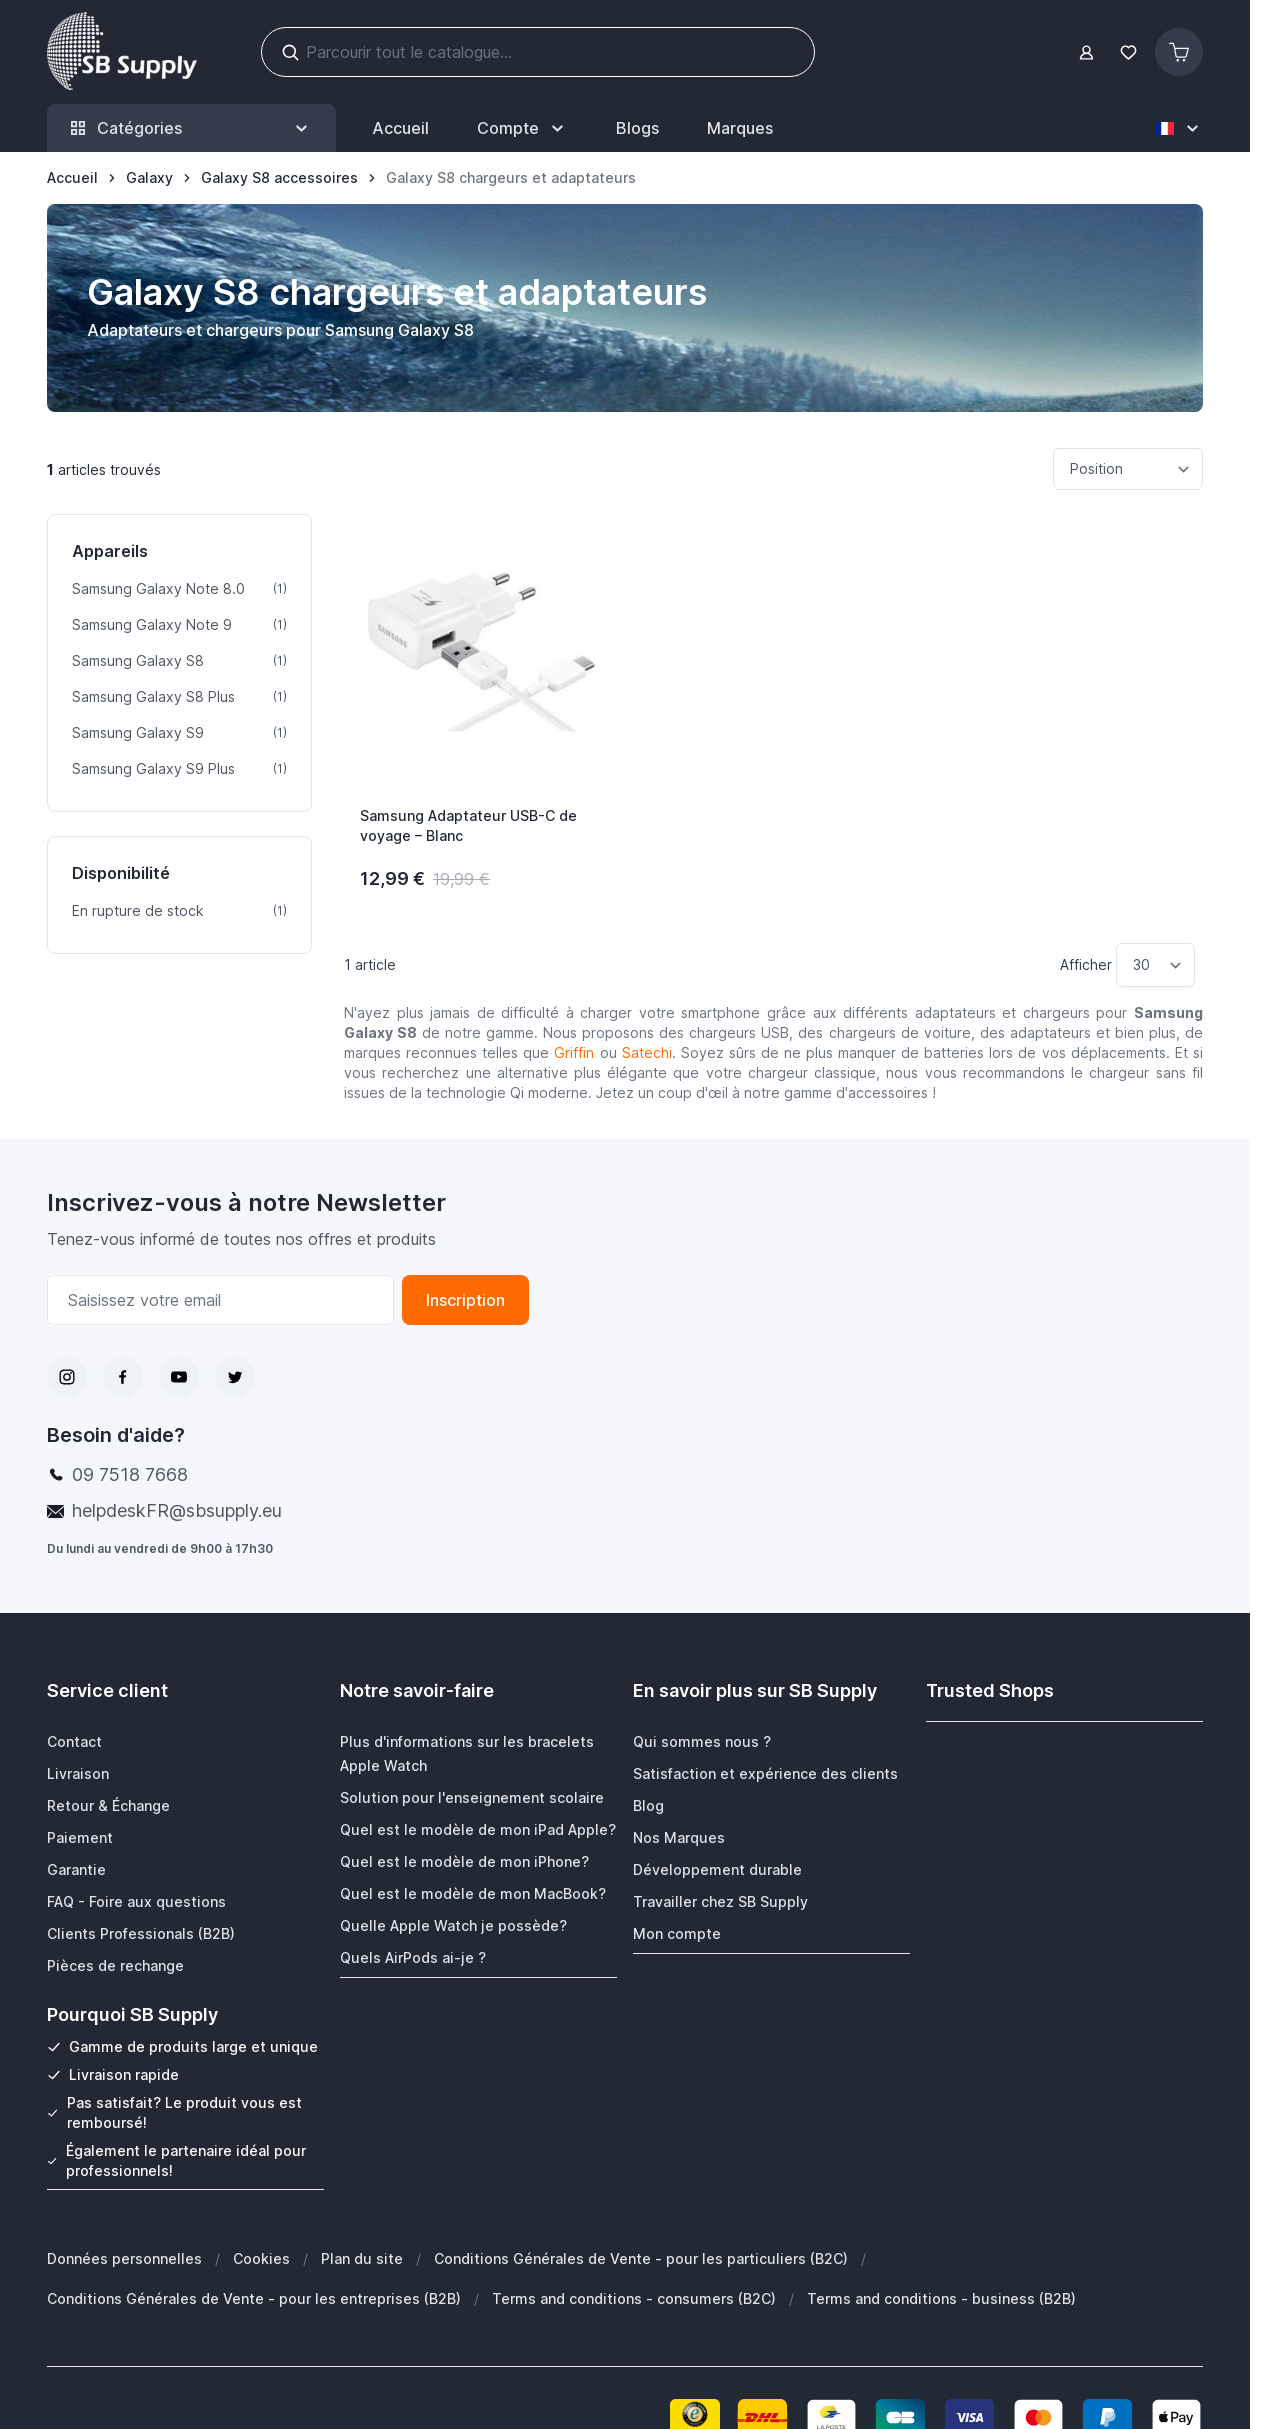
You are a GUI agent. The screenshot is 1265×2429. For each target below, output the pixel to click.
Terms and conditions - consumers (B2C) (634, 2297)
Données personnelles (124, 2257)
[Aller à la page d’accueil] (72, 178)
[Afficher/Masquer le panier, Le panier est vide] (1179, 52)
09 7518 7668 (130, 1474)
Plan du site (362, 2257)
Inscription (465, 1300)
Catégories (191, 128)
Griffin (574, 1052)
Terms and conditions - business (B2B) (941, 2297)
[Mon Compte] (522, 128)
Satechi (647, 1052)
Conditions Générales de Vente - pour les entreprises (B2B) (254, 2297)
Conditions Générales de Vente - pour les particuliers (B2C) (641, 2257)
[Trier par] (1128, 469)
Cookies (261, 2257)
